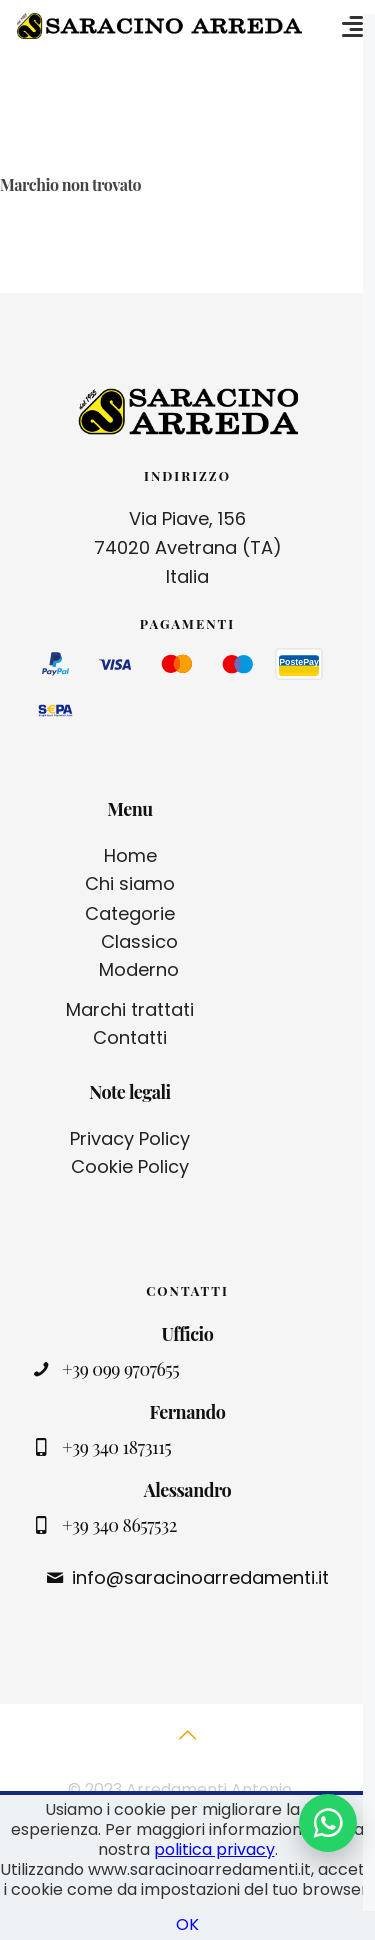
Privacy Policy (130, 1138)
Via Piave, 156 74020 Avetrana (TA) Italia (188, 547)
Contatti (130, 1037)
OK (187, 1924)
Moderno (139, 969)
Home (130, 855)
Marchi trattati (130, 1009)
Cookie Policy (130, 1166)
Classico (139, 941)
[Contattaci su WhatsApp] (328, 1823)
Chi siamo (130, 883)
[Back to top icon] (188, 1746)
